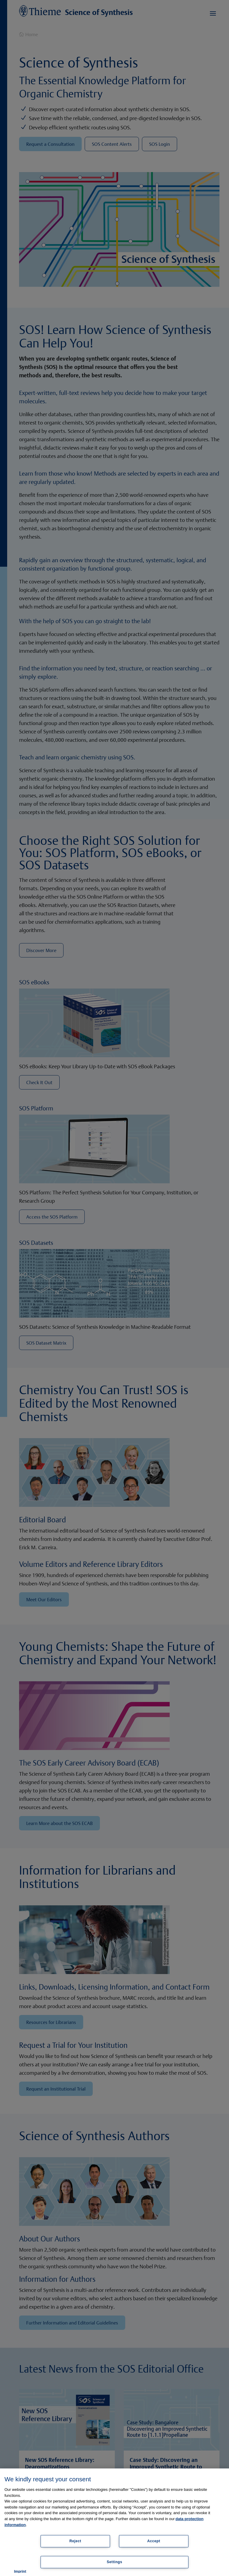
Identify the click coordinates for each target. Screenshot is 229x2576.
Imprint (20, 2571)
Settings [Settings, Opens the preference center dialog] (114, 2562)
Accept (153, 2541)
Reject (75, 2541)
